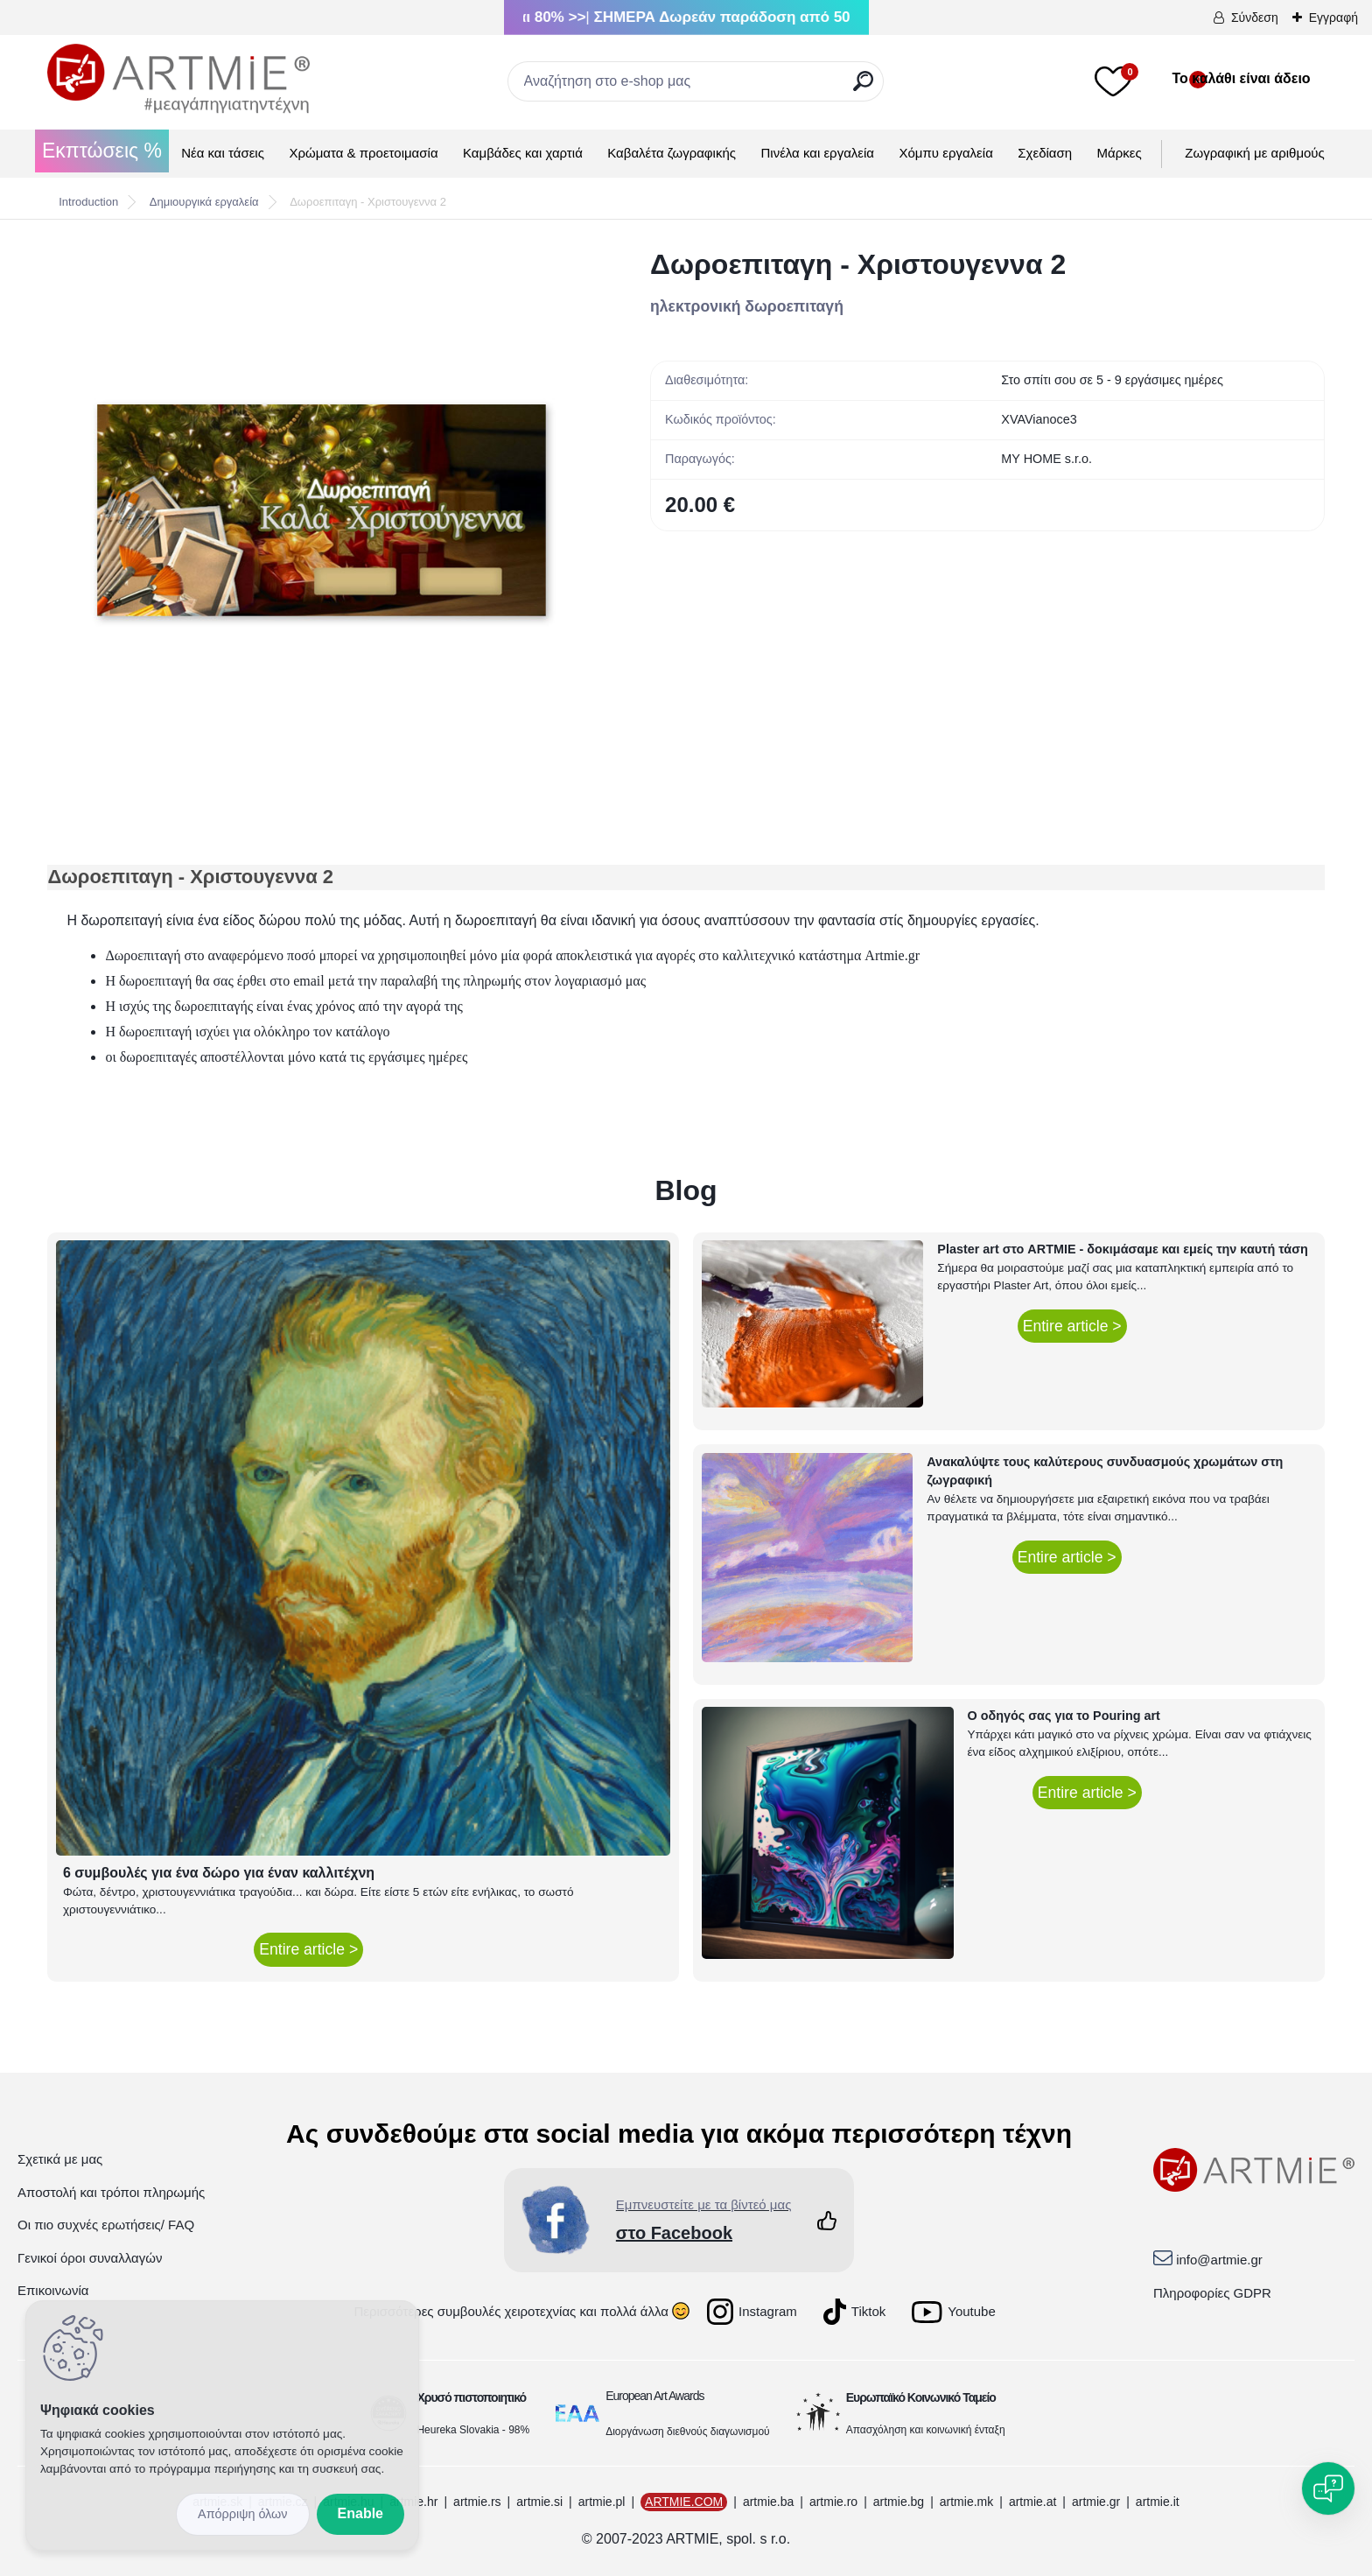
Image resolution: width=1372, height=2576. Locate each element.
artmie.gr (1096, 2502)
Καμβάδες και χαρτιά (523, 152)
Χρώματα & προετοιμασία (363, 152)
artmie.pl (602, 2502)
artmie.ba (768, 2502)
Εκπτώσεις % (102, 150)
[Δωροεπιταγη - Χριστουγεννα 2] (321, 509)
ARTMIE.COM (684, 2502)
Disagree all (243, 2514)
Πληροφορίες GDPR (1212, 2292)
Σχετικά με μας (60, 2158)
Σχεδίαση (1045, 152)
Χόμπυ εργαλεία (946, 152)
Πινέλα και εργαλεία (817, 152)
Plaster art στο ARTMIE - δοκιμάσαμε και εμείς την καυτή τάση (1122, 1249)
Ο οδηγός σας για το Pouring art (1064, 1716)
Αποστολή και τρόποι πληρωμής (111, 2192)
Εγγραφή (1333, 18)
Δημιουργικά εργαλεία (204, 201)
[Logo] (178, 79)
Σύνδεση (1254, 18)
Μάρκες (1119, 152)
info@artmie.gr (1219, 2259)
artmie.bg (898, 2502)
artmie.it (1158, 2502)
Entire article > (308, 1949)
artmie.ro (833, 2502)
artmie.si (539, 2502)
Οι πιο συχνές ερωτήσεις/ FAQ (106, 2224)
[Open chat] (1328, 2488)
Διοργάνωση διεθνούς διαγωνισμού (688, 2431)
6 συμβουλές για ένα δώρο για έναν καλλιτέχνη (218, 1872)
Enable (360, 2513)
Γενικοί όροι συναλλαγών (90, 2257)
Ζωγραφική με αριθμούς (1254, 152)
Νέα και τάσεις (222, 152)
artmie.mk (966, 2502)
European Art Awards (655, 2396)
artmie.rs (476, 2502)
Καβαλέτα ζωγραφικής (671, 152)
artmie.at (1032, 2502)
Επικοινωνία (53, 2290)
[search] (863, 88)
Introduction (88, 201)
